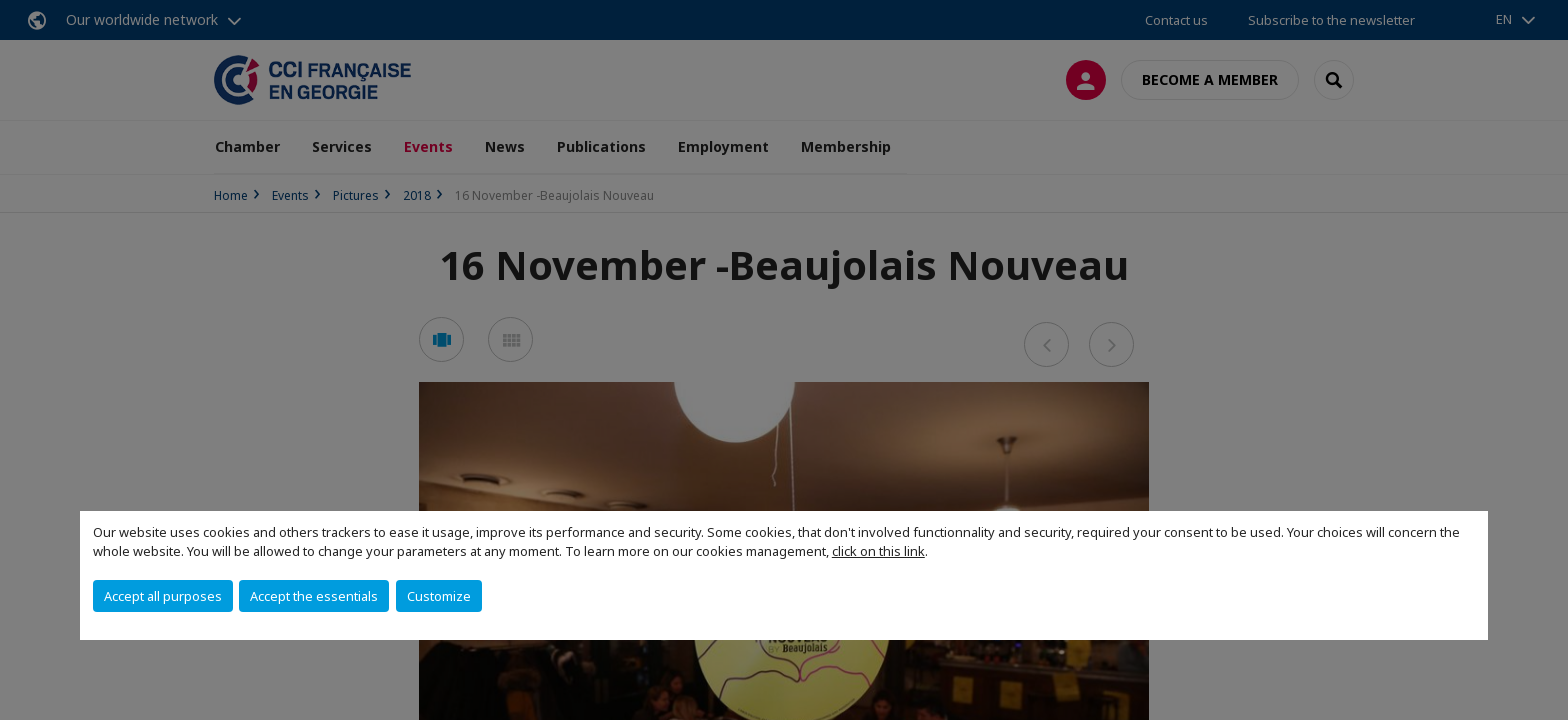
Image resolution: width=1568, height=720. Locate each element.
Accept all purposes (163, 596)
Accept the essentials (314, 596)
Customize (439, 596)
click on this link (878, 551)
